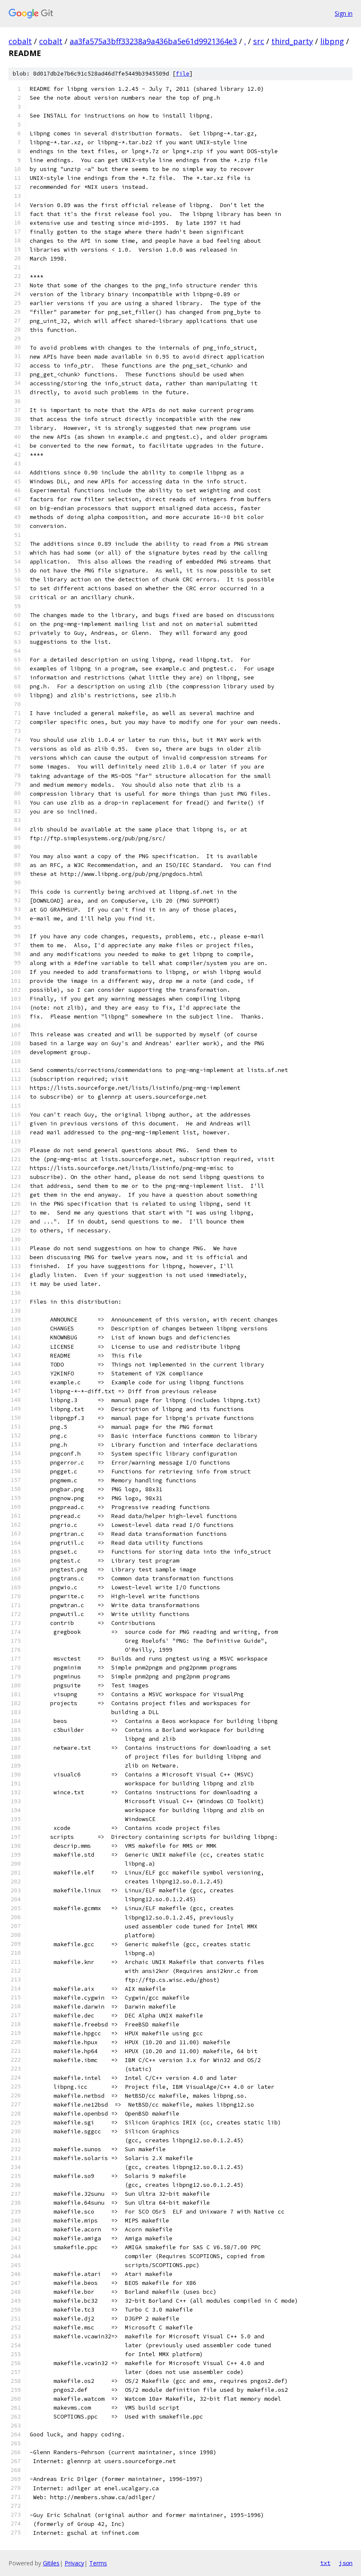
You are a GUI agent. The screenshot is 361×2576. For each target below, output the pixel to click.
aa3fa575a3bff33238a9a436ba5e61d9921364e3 (153, 41)
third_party (292, 41)
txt (325, 2563)
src (258, 41)
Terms (98, 2563)
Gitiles (51, 2563)
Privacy (74, 2563)
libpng (332, 41)
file (182, 73)
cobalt (20, 41)
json (346, 2563)
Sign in (344, 13)
